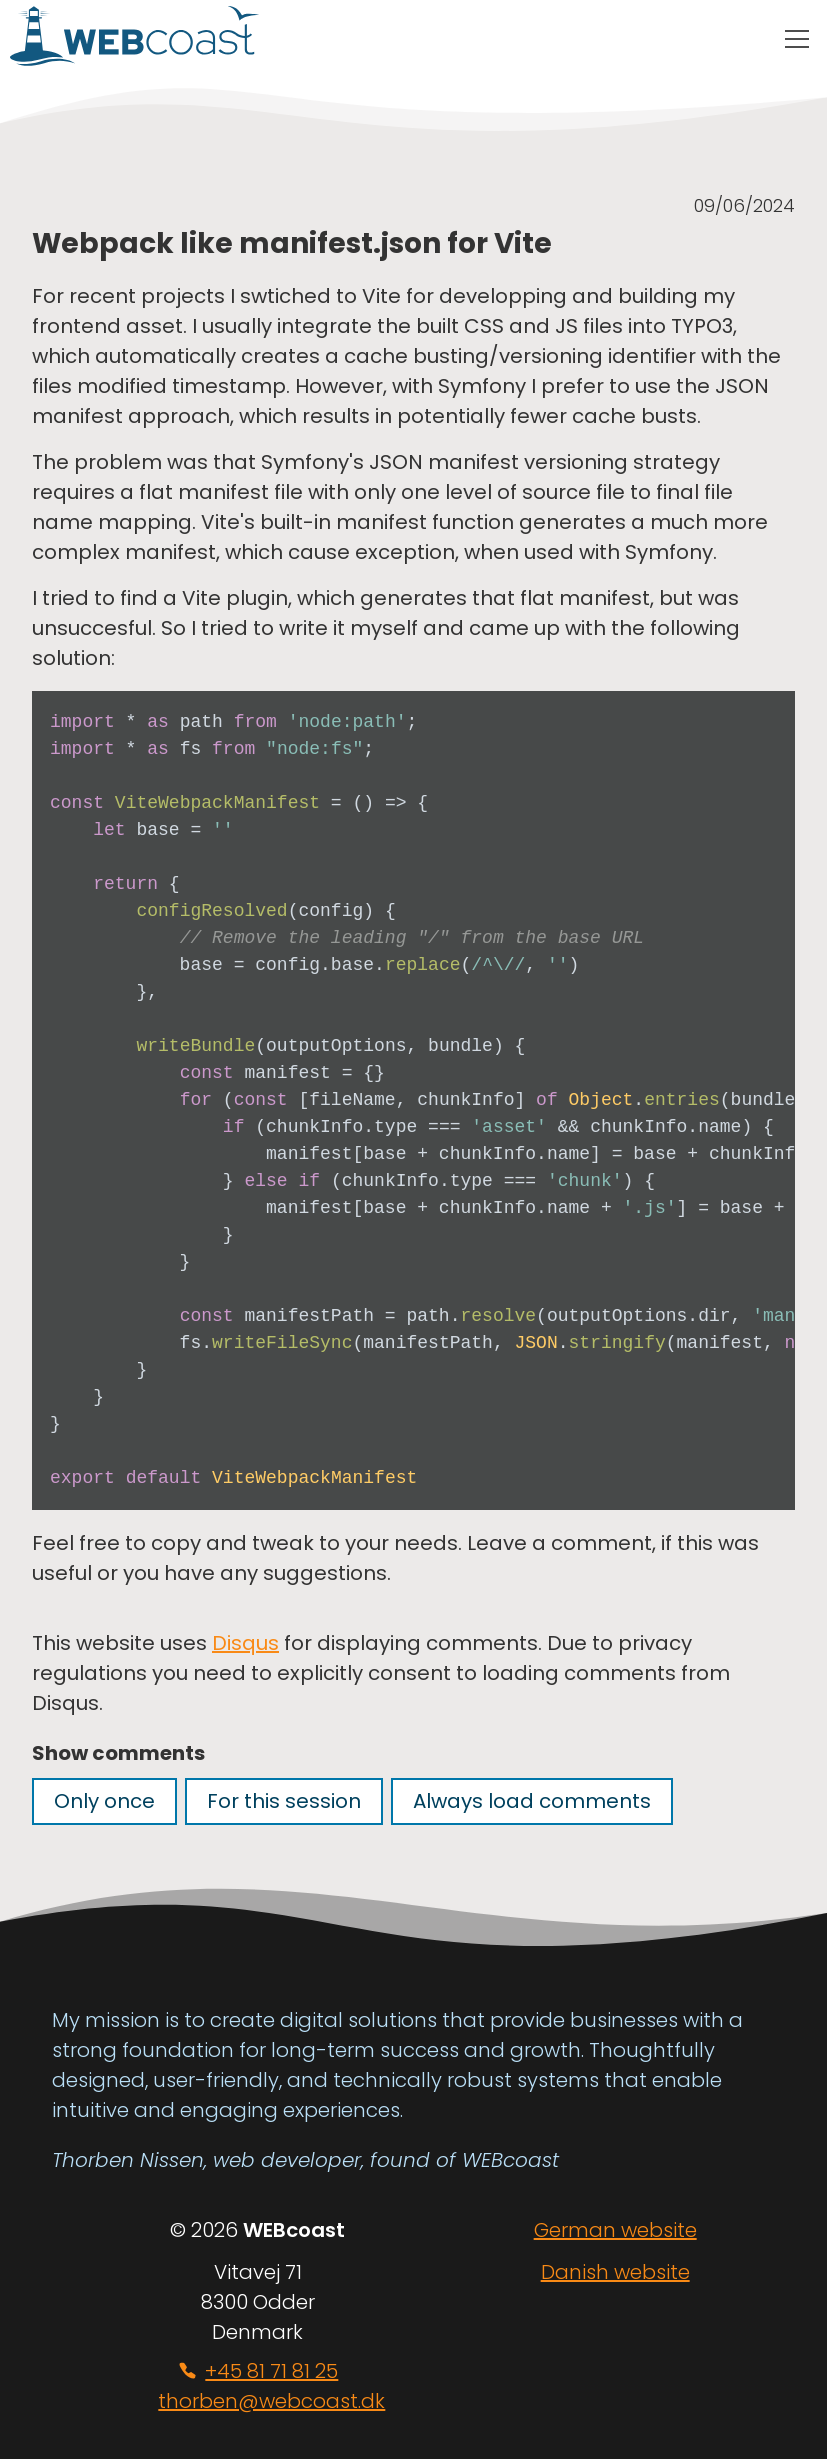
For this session (284, 1801)
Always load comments (532, 1801)
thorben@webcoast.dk (271, 2401)
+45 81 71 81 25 (271, 2371)
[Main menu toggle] (797, 40)
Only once (104, 1801)
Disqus (245, 1643)
